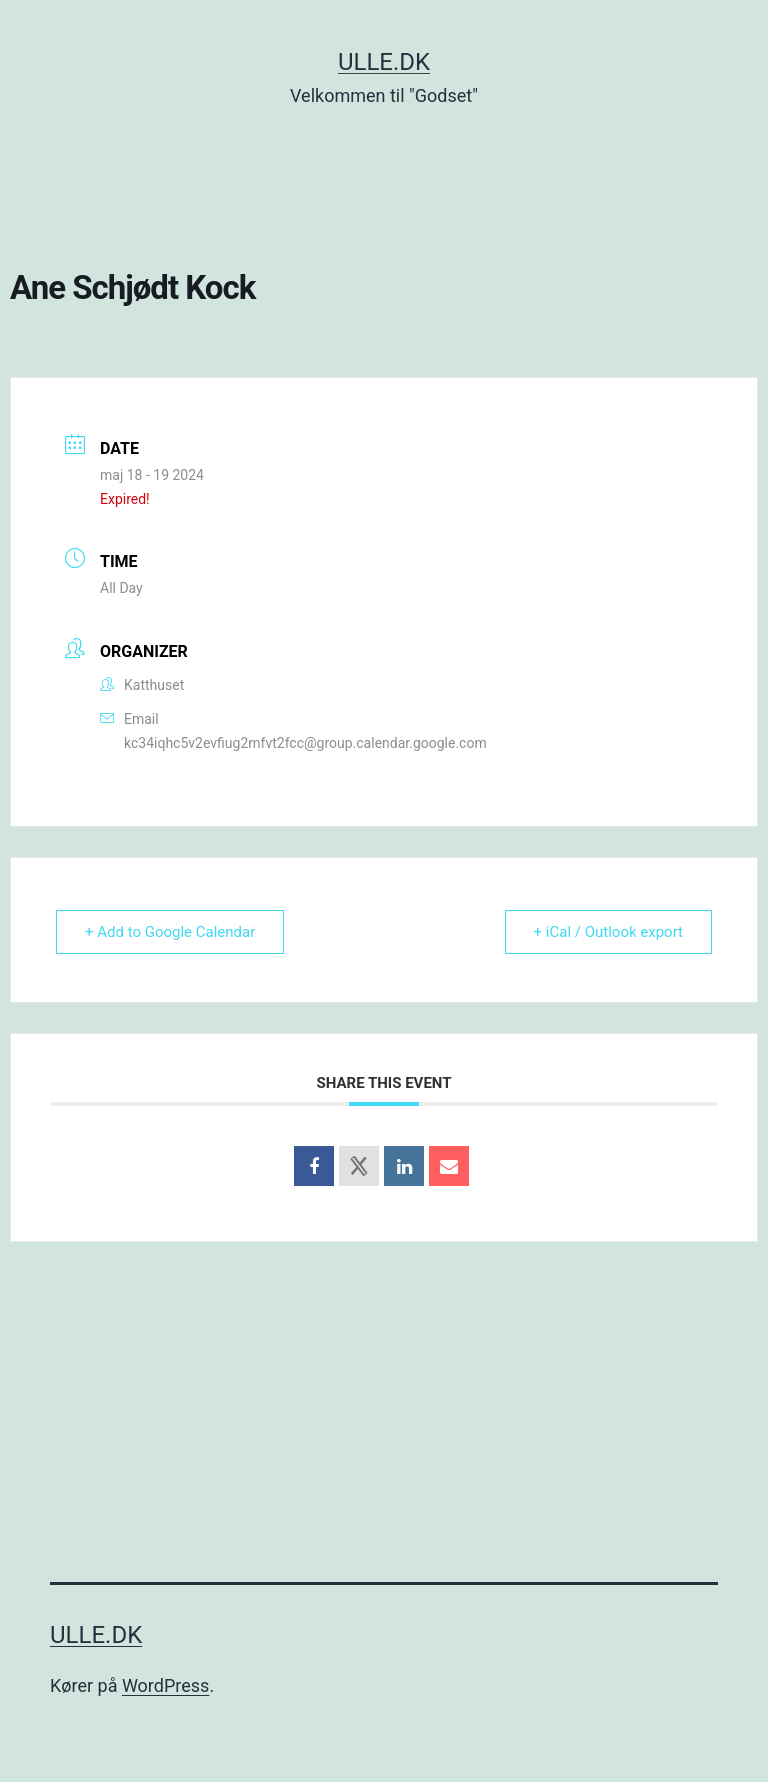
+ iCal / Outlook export (608, 932)
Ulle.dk (384, 62)
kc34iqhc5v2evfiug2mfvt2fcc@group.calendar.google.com (305, 743)
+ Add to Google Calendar (170, 932)
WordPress (165, 1685)
